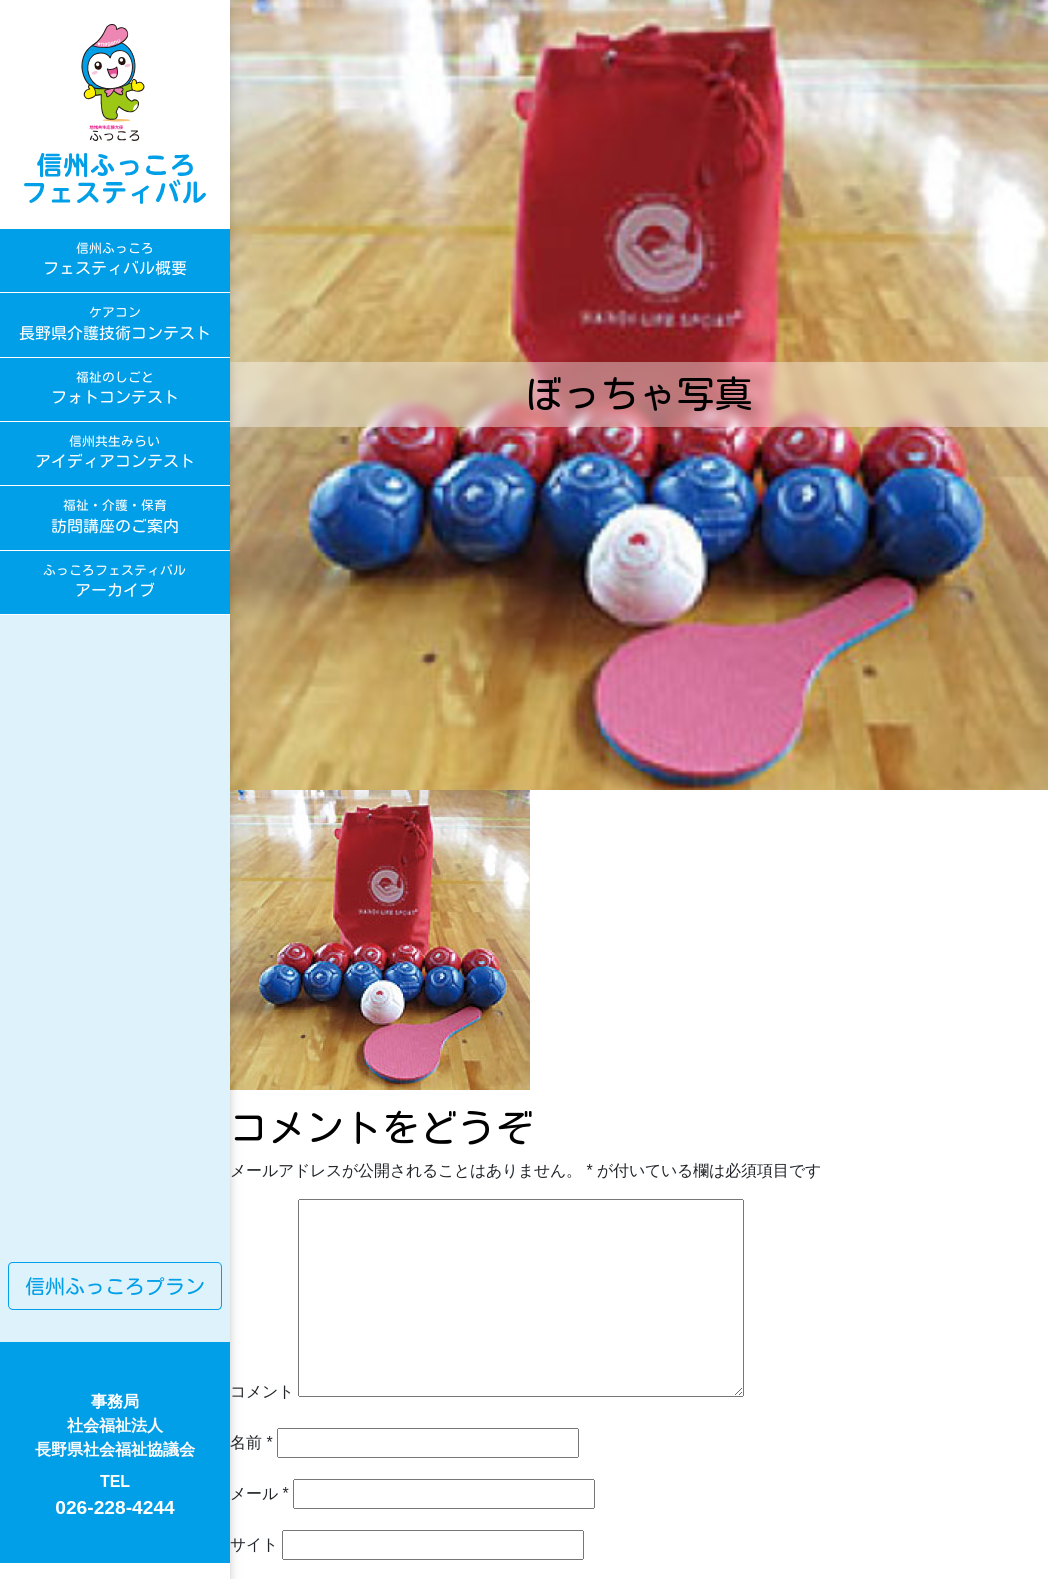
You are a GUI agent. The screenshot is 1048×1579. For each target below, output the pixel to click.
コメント (262, 1391)
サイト (254, 1544)
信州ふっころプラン (115, 1286)
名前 (251, 1442)
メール (259, 1493)
